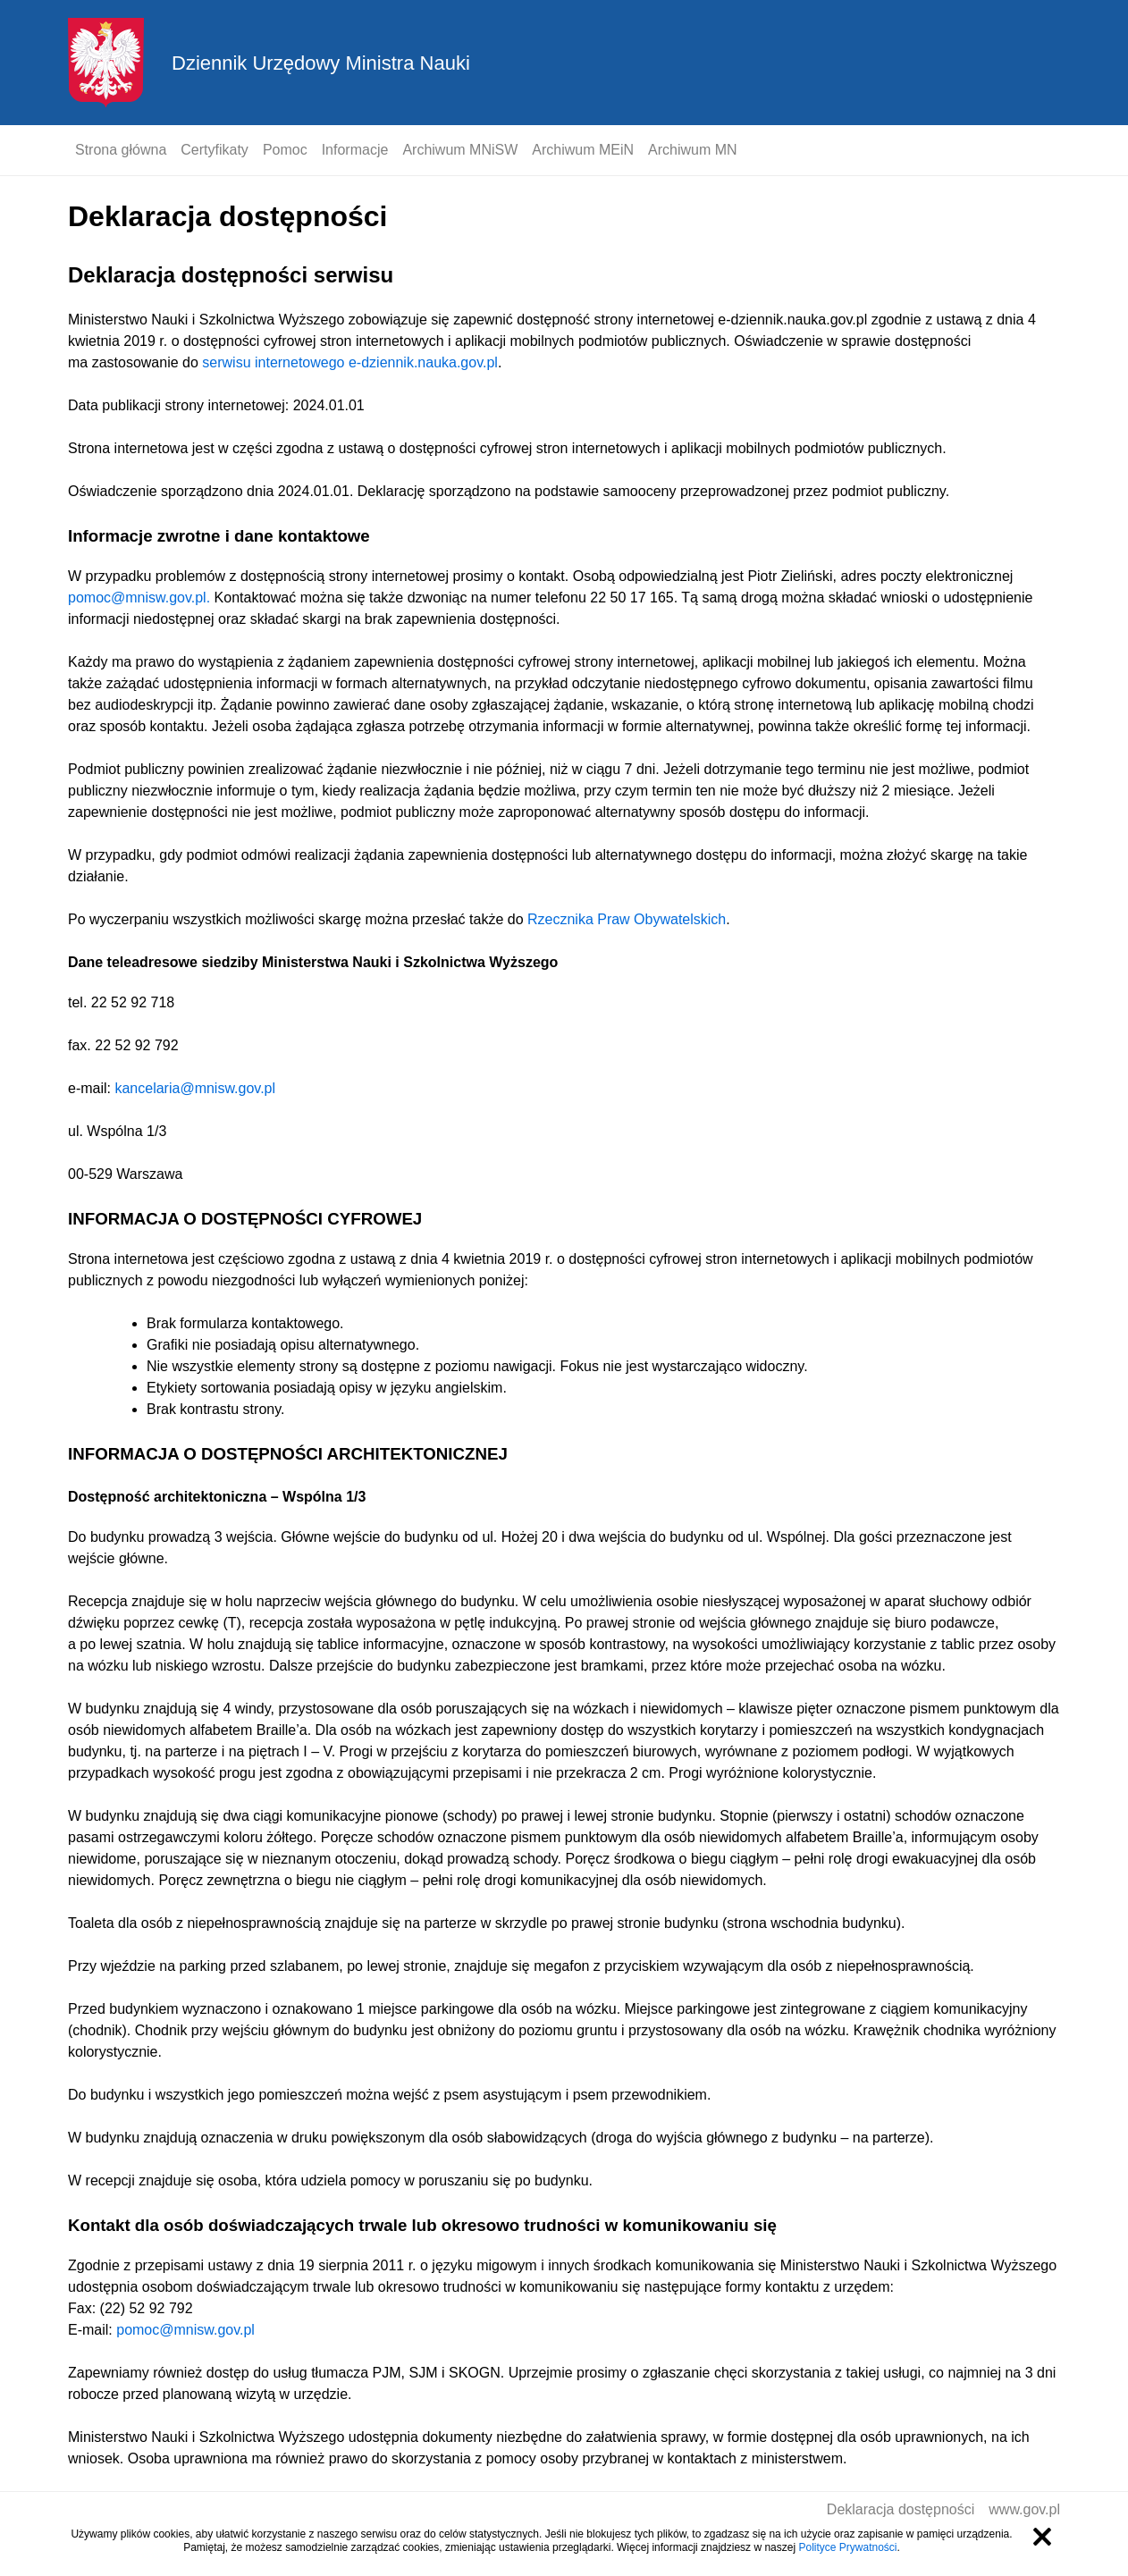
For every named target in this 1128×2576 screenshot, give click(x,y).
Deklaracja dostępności (900, 2509)
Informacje (355, 149)
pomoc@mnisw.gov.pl (185, 2329)
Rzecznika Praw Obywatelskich (626, 919)
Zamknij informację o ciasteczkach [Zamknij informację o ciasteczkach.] (1042, 2537)
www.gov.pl (1024, 2509)
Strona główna (120, 149)
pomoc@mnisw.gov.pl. (139, 597)
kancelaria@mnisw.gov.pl (194, 1088)
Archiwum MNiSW (460, 149)
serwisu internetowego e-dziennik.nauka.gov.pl (350, 362)
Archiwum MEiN (583, 149)
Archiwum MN (692, 149)
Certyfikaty (214, 149)
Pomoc (285, 149)
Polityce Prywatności (847, 2547)
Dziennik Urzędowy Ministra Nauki (321, 63)
